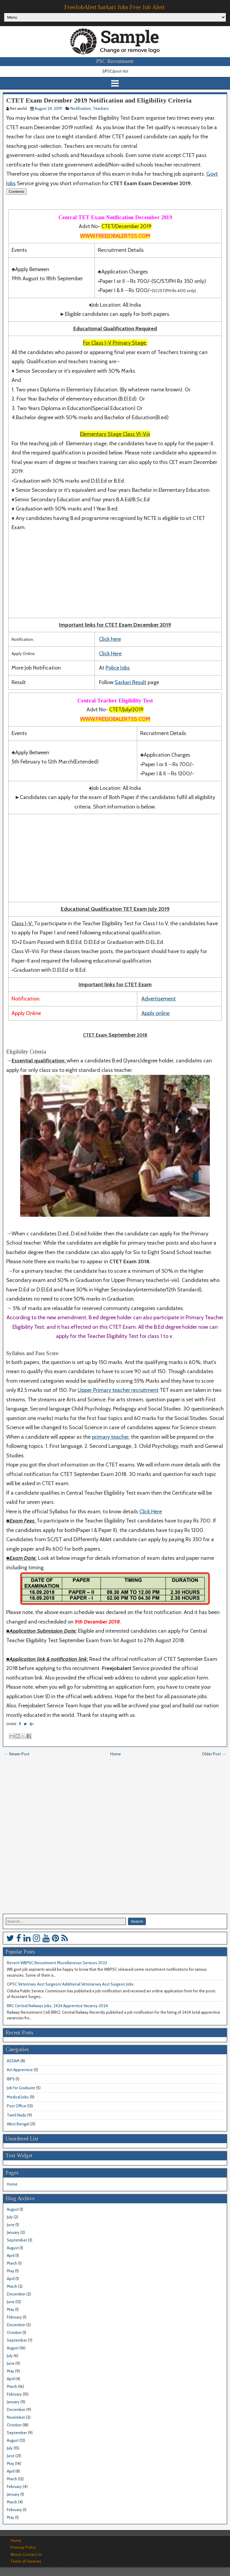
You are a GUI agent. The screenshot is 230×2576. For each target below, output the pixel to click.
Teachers (101, 108)
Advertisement (158, 998)
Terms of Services (25, 2561)
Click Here (110, 653)
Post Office (16, 2105)
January (13, 2232)
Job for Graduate (21, 2087)
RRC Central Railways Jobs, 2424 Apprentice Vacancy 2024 (57, 2005)
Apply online (155, 1013)
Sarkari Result (130, 682)
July (10, 2217)
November (16, 2417)
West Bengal (18, 2124)
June (11, 2224)
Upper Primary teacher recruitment (118, 1390)
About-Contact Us (26, 2554)
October (14, 2332)
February (14, 2317)
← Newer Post (16, 1754)
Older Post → (214, 1754)
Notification (81, 108)
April (11, 2255)
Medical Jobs (18, 2097)
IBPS (11, 2079)
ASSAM (13, 2060)
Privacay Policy (23, 2547)
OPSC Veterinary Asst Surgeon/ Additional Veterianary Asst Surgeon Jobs (70, 1984)
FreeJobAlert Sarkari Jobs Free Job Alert (114, 7)
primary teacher (110, 1437)
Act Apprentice (20, 2069)
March (12, 2263)
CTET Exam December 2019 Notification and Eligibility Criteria (98, 100)
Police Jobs (118, 668)
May (10, 2270)
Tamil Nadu (16, 2115)
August (13, 2209)
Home (115, 1754)
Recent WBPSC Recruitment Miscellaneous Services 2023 (57, 1962)
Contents (16, 191)
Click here (110, 639)
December (16, 2294)
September (17, 2240)
